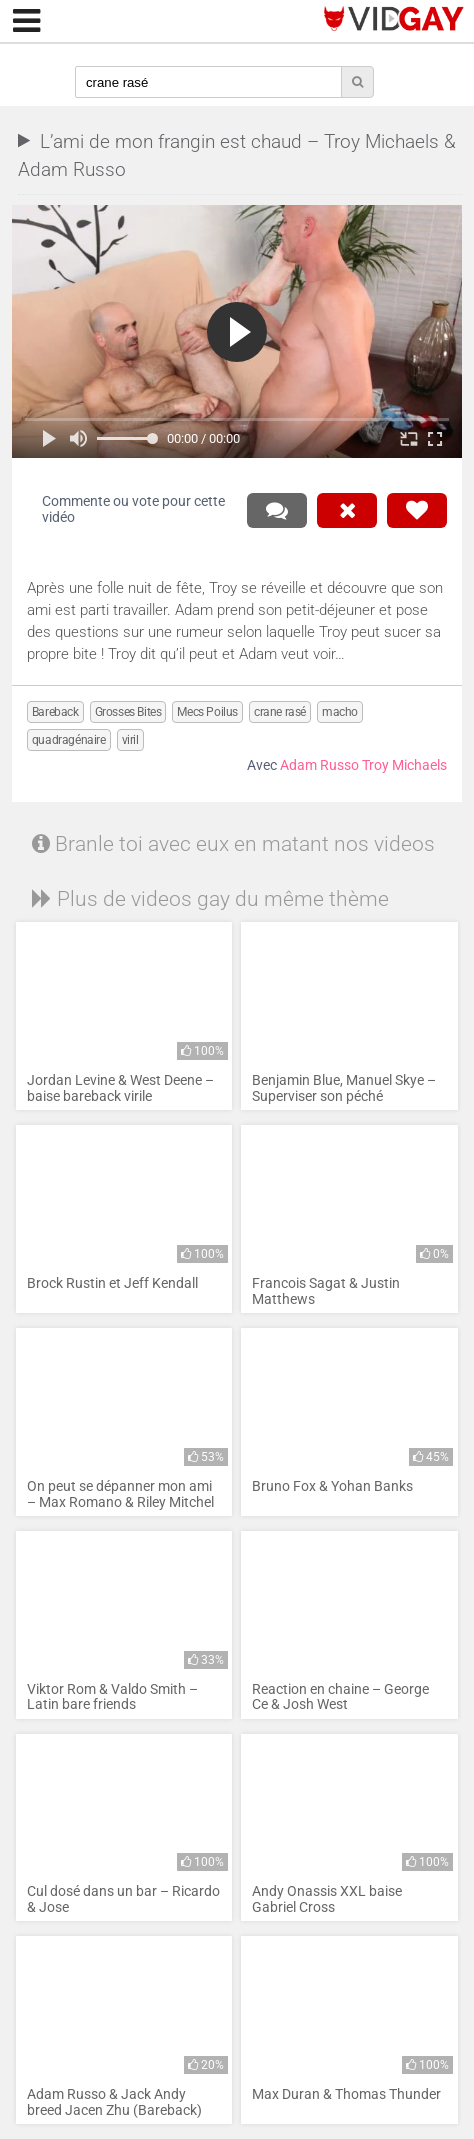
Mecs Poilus (207, 712)
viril (130, 740)
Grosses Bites (128, 712)
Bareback (55, 712)
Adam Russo (319, 765)
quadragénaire (69, 740)
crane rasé (280, 712)
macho (340, 712)
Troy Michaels (404, 765)
